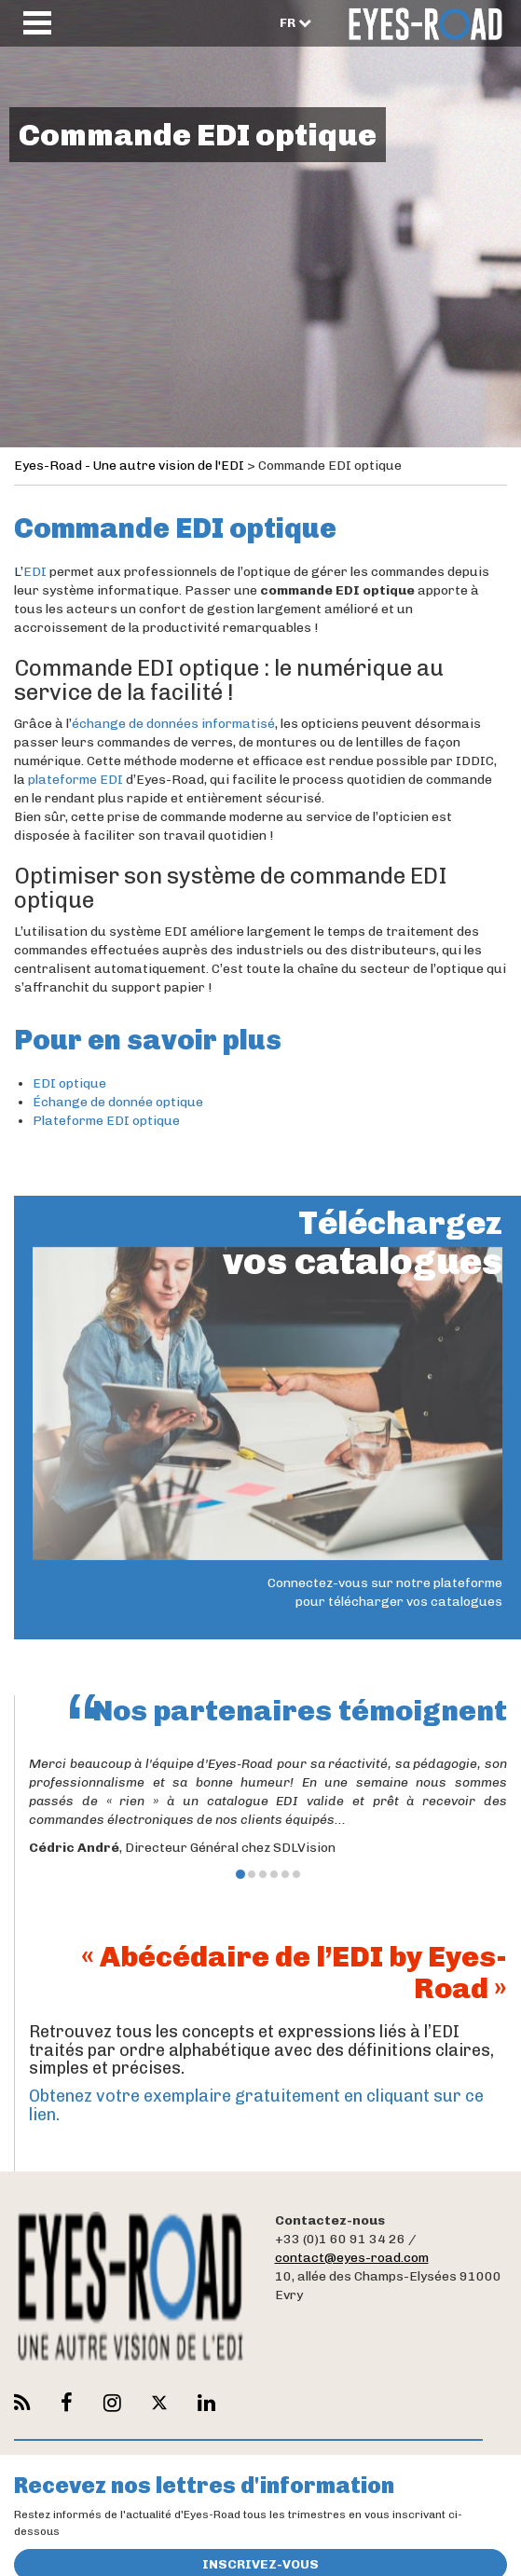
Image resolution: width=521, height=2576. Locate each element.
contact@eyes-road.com (352, 2258)
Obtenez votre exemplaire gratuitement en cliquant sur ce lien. (256, 2105)
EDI (35, 572)
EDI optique (69, 1083)
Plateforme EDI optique (106, 1121)
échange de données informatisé (173, 724)
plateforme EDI (75, 780)
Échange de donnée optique (118, 1102)
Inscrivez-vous (260, 2557)
